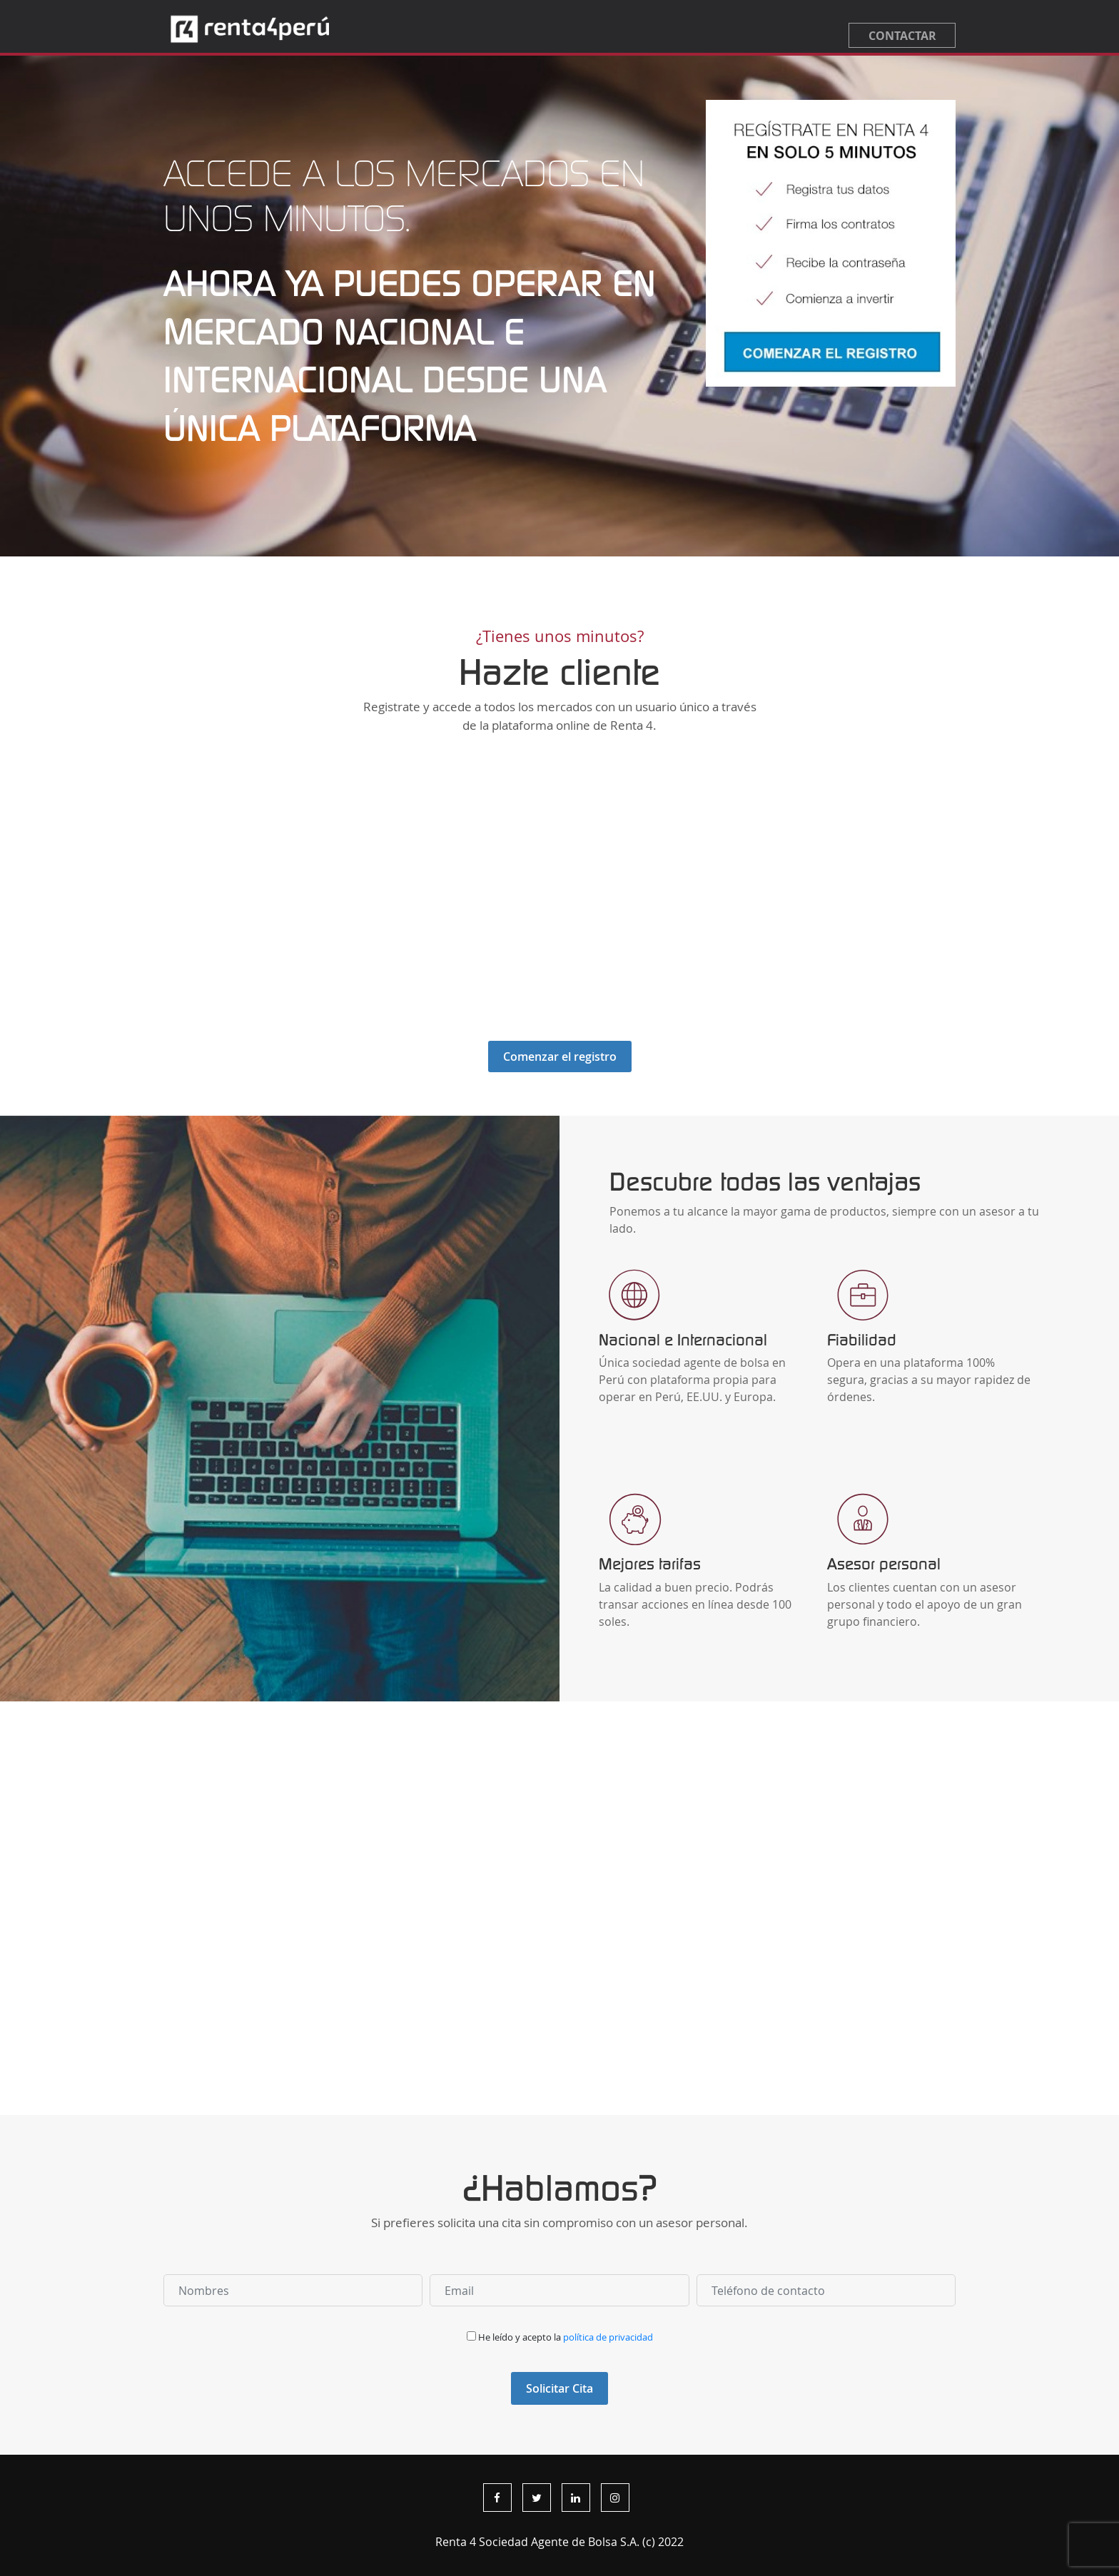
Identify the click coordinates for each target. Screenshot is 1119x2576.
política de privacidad (608, 2337)
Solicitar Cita (559, 2388)
